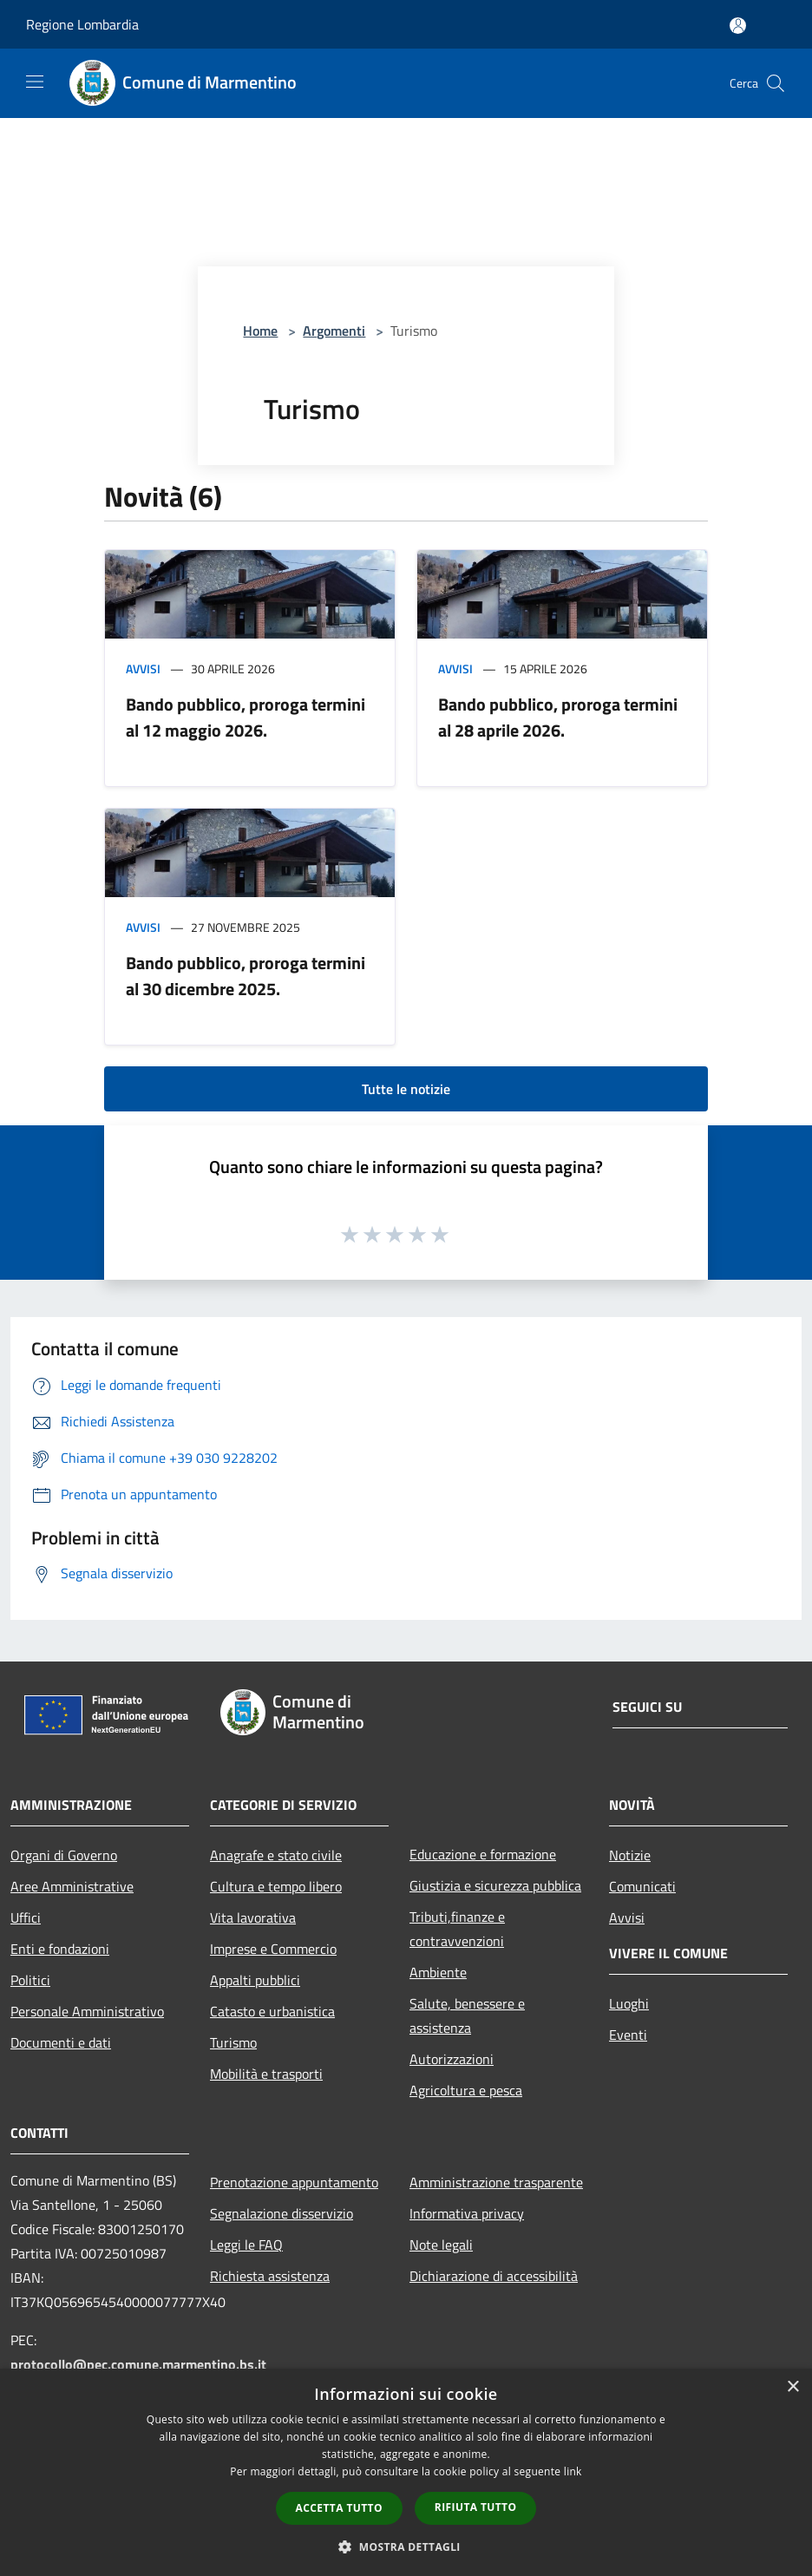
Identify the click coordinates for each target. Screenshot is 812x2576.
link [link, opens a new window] (573, 2471)
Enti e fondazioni (59, 1948)
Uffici (25, 1917)
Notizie (630, 1855)
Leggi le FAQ (246, 2244)
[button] (406, 2546)
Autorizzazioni (451, 2058)
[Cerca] (775, 83)
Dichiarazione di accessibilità (493, 2275)
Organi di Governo (63, 1855)
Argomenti (334, 330)
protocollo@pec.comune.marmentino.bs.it (138, 2364)
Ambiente (438, 1972)
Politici (30, 1980)
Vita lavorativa (253, 1917)
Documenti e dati (60, 2042)
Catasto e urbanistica (272, 2011)
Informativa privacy (466, 2213)
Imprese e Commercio (273, 1948)
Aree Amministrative (72, 1886)
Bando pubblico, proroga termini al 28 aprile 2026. (558, 717)
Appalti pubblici (255, 1980)
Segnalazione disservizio (281, 2213)
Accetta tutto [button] (339, 2508)
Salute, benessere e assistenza (467, 2015)
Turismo (233, 2042)
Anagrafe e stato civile (276, 1855)
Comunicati (642, 1886)
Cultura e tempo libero (276, 1886)
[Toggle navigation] (34, 81)
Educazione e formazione (482, 1854)
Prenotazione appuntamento (294, 2182)
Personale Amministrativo (87, 2011)
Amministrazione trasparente (496, 2182)
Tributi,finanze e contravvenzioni (457, 1928)
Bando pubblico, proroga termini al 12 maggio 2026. (245, 717)
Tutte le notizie (406, 1088)
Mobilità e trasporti (266, 2073)
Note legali (441, 2244)
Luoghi (629, 2003)
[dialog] (406, 2472)
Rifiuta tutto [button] (476, 2507)
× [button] (792, 2387)
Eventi (628, 2034)
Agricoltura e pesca (465, 2090)
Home (260, 330)
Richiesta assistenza (270, 2275)
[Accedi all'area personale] (738, 25)
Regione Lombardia (82, 24)
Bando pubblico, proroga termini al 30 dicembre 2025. (245, 975)
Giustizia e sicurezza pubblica (495, 1885)
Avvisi (143, 668)
